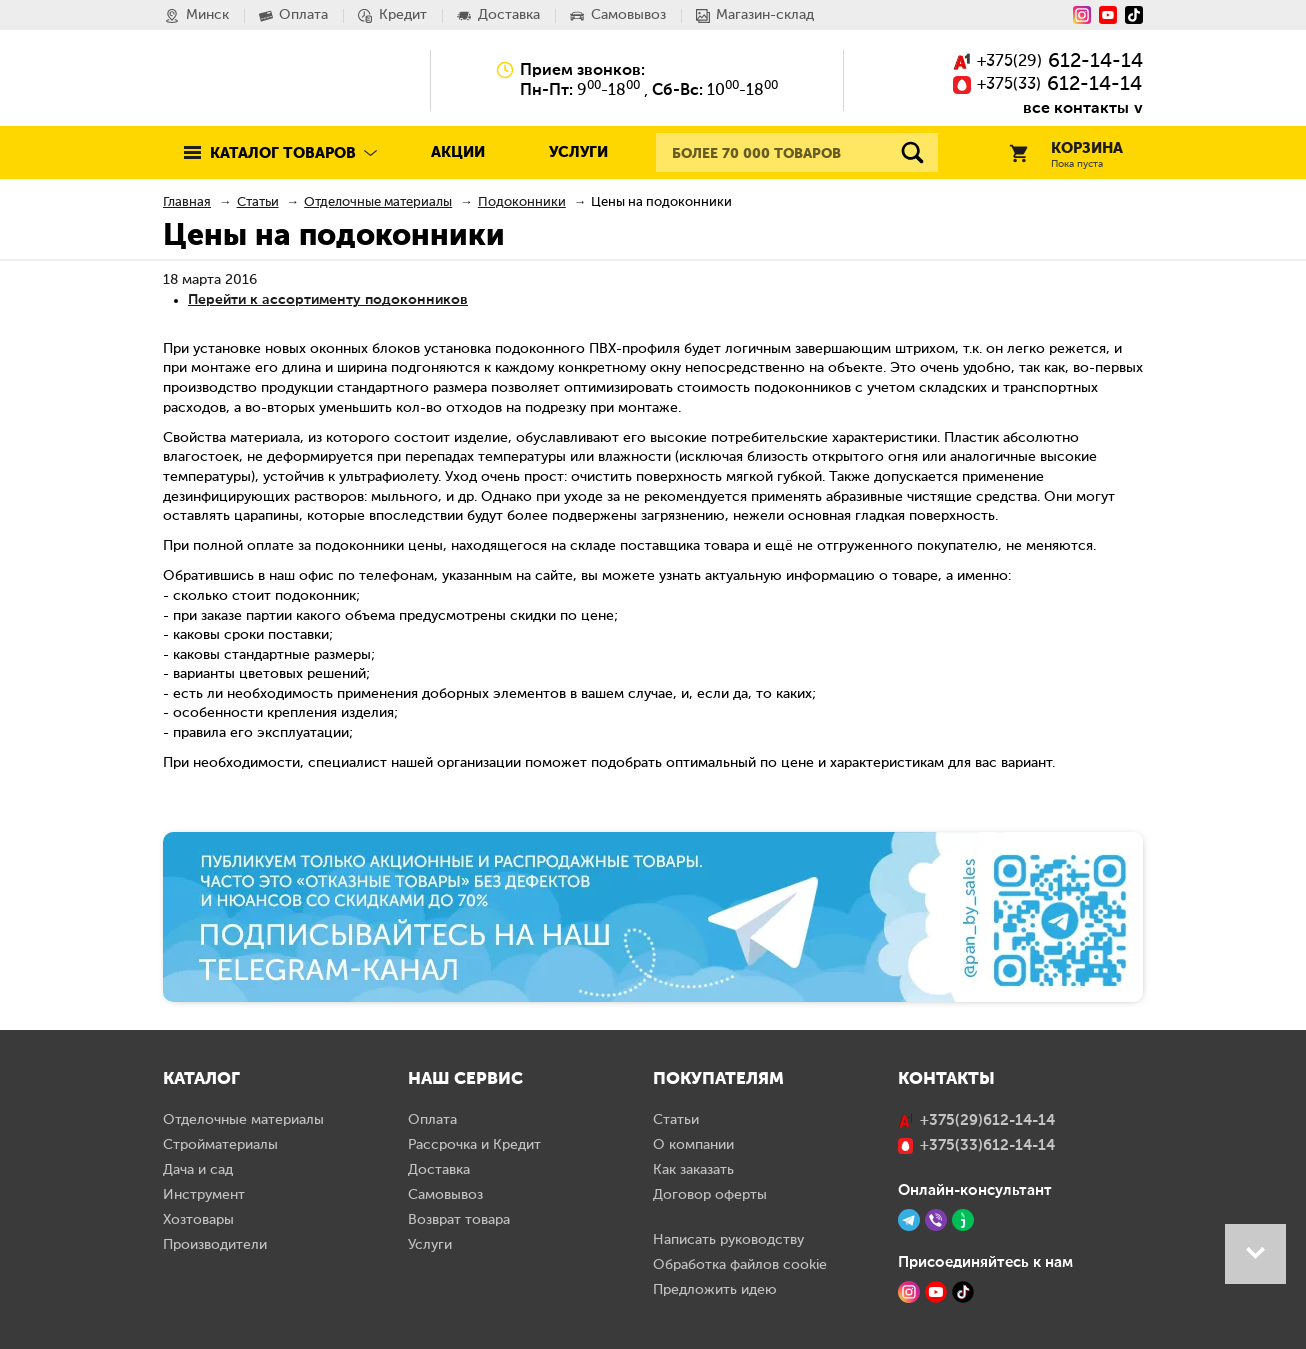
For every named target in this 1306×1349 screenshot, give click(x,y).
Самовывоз (445, 1195)
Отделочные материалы (243, 1120)
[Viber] (936, 1220)
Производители (215, 1245)
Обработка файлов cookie (740, 1265)
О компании (693, 1145)
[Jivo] (963, 1220)
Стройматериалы (220, 1145)
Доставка (439, 1170)
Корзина (1066, 155)
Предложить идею (715, 1290)
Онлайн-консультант (975, 1190)
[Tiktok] (1134, 15)
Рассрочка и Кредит (474, 1145)
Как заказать (693, 1170)
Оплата (432, 1120)
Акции (458, 152)
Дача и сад (198, 1170)
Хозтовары (198, 1220)
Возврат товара (459, 1220)
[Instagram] (1082, 15)
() (1048, 62)
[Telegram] (909, 1220)
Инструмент (204, 1195)
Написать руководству (728, 1240)
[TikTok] (963, 1292)
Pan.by (252, 80)
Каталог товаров (283, 153)
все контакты (1076, 107)
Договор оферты (710, 1195)
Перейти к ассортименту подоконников (328, 299)
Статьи (676, 1120)
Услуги (578, 152)
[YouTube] (1108, 15)
